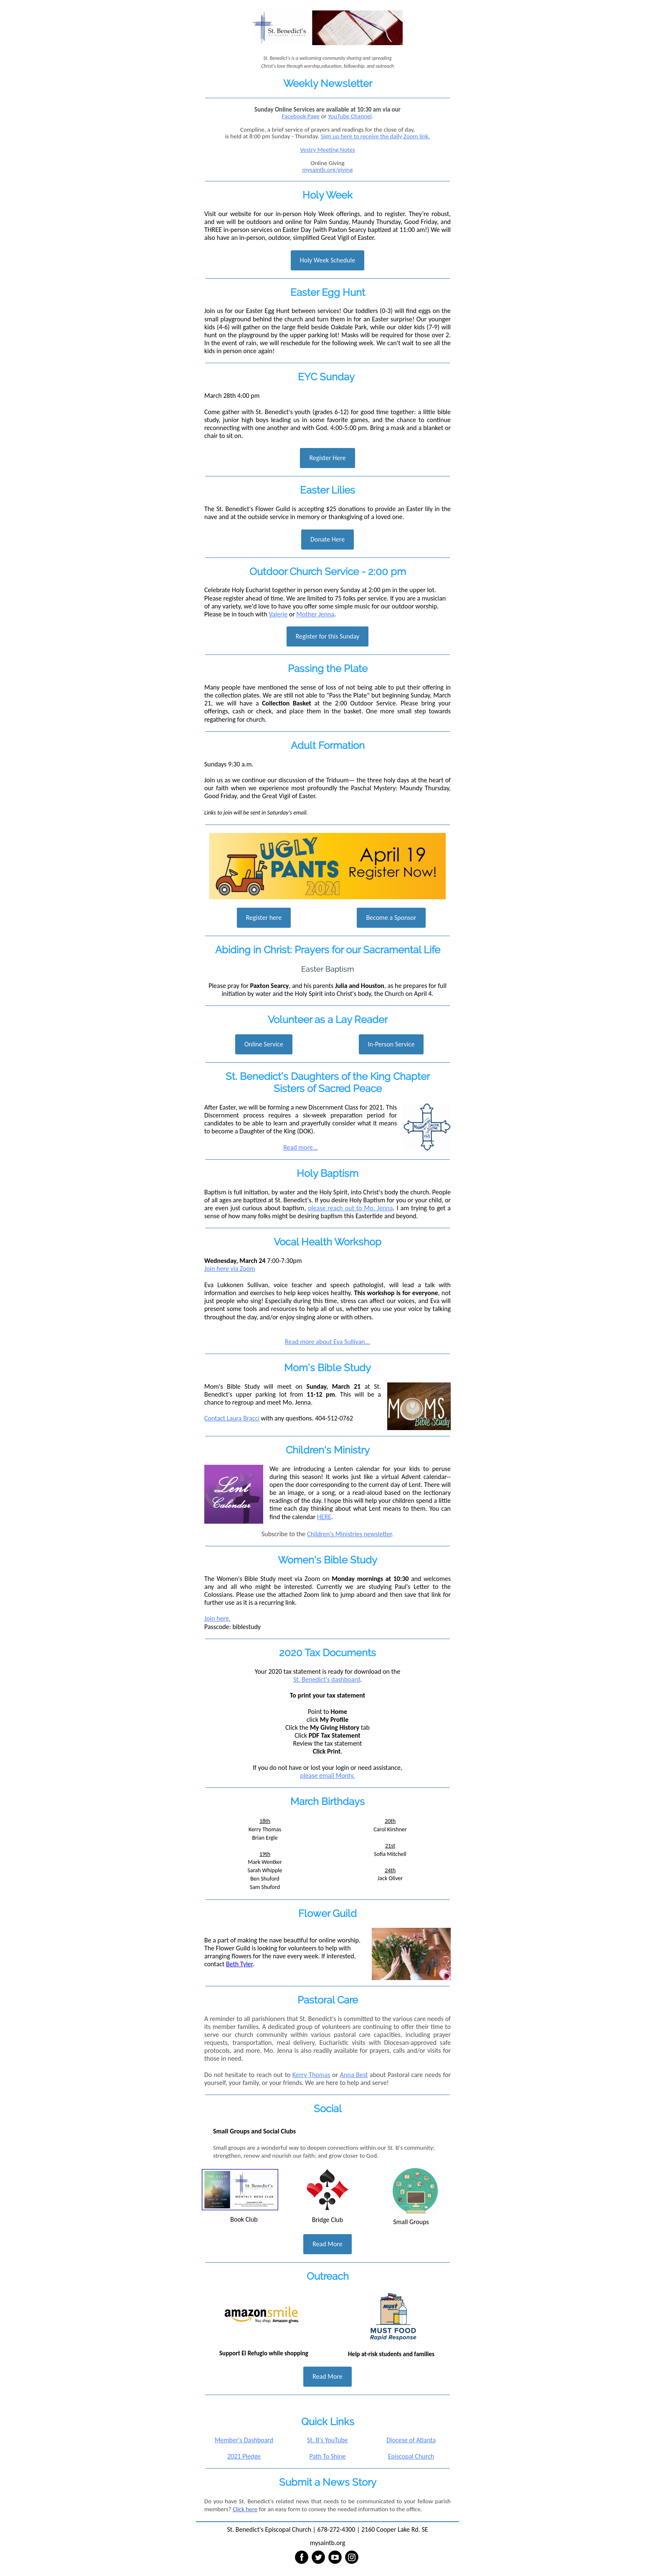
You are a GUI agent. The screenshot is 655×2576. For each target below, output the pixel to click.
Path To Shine (327, 2456)
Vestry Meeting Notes (327, 149)
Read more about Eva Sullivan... (327, 1342)
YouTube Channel (350, 116)
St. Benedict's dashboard (326, 1679)
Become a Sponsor (391, 917)
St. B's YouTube (327, 2440)
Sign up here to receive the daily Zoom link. (375, 136)
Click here (245, 2509)
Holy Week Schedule (327, 260)
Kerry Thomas (311, 2075)
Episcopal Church (411, 2456)
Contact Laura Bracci (231, 1418)
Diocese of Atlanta (411, 2440)
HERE (324, 1517)
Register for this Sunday (328, 636)
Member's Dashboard (244, 2440)
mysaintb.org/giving (327, 169)
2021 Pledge (244, 2456)
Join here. (217, 1618)
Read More (327, 2244)
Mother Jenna (315, 614)
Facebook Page (301, 116)
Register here (264, 917)
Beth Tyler (239, 1964)
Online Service (263, 1044)
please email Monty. (327, 1775)
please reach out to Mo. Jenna (350, 1208)
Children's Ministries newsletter (349, 1534)
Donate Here (327, 539)
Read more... (300, 1147)
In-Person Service (391, 1044)
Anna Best (354, 2075)
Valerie (278, 614)
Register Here (327, 458)
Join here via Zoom (229, 1269)
